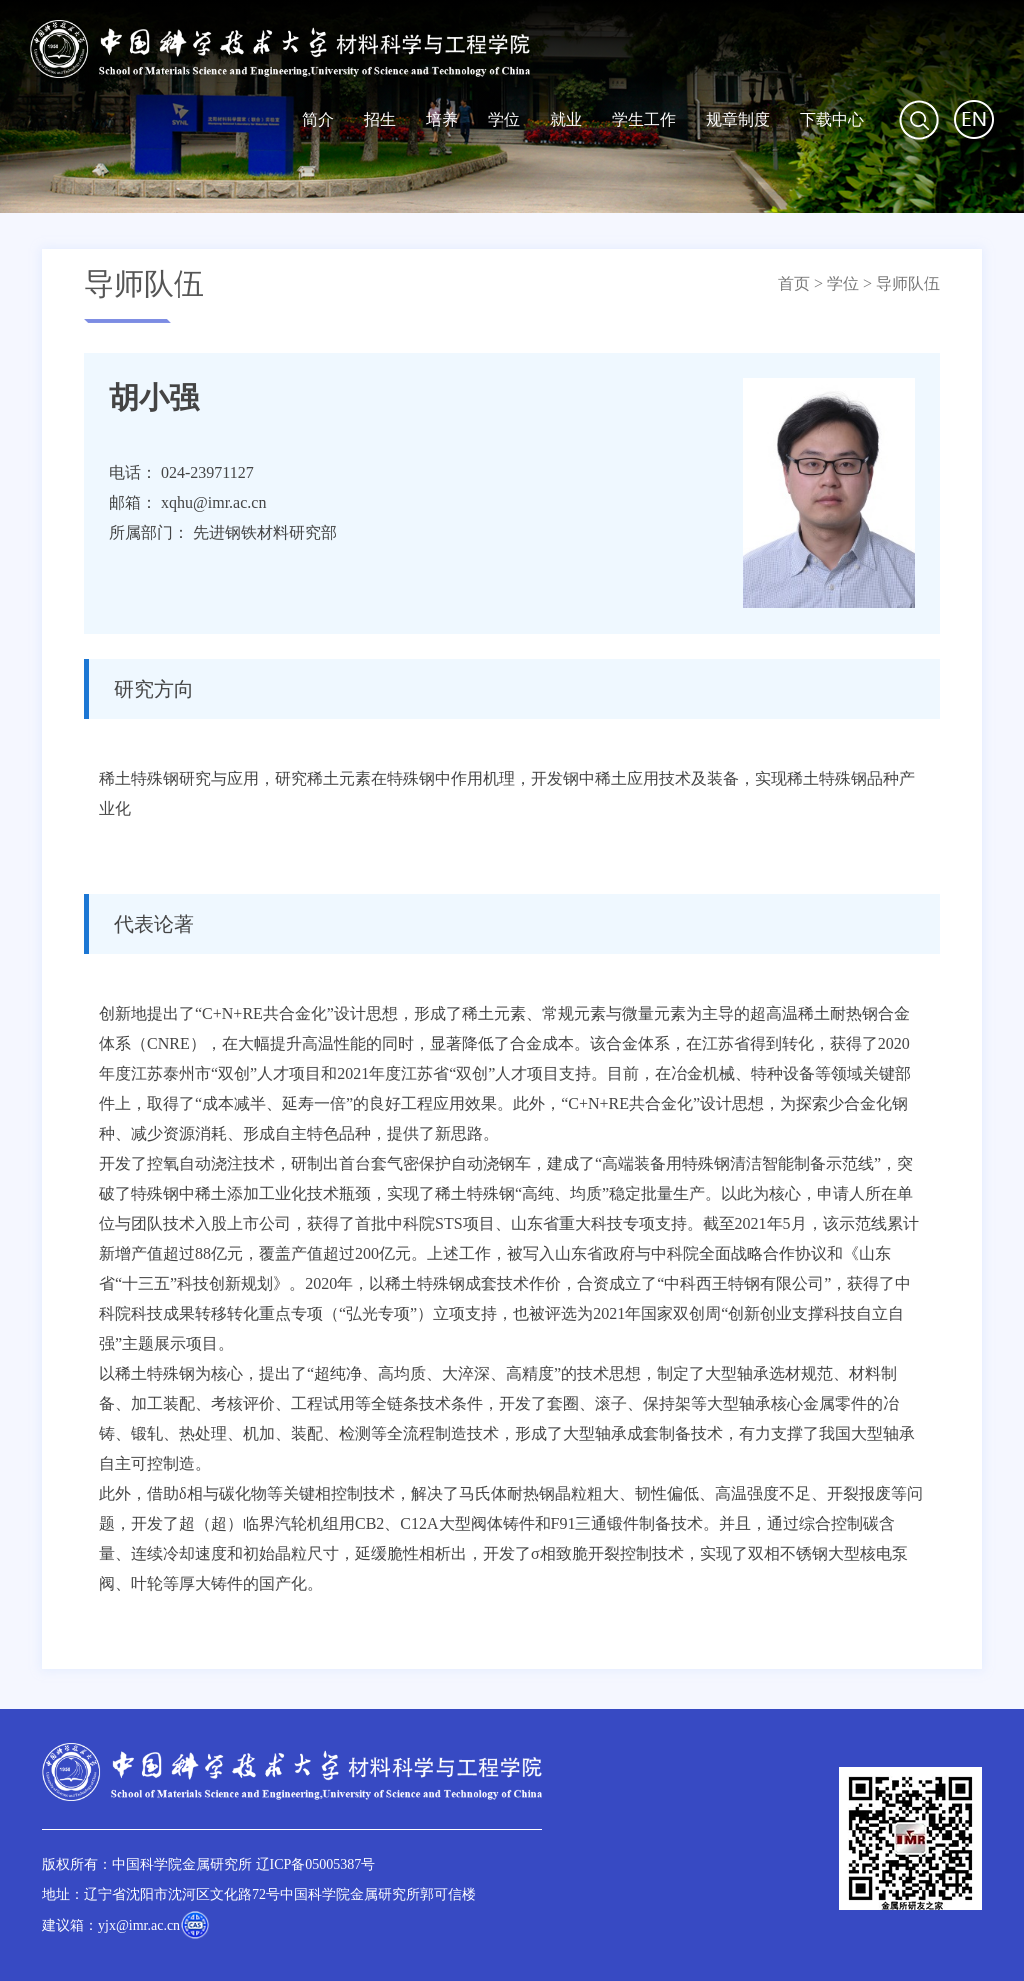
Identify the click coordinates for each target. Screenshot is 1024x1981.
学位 (504, 119)
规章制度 (738, 119)
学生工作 (644, 119)
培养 (442, 119)
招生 (380, 119)
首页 (794, 283)
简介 (318, 119)
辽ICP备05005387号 (316, 1864)
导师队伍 (908, 283)
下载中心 (832, 119)
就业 (566, 119)
